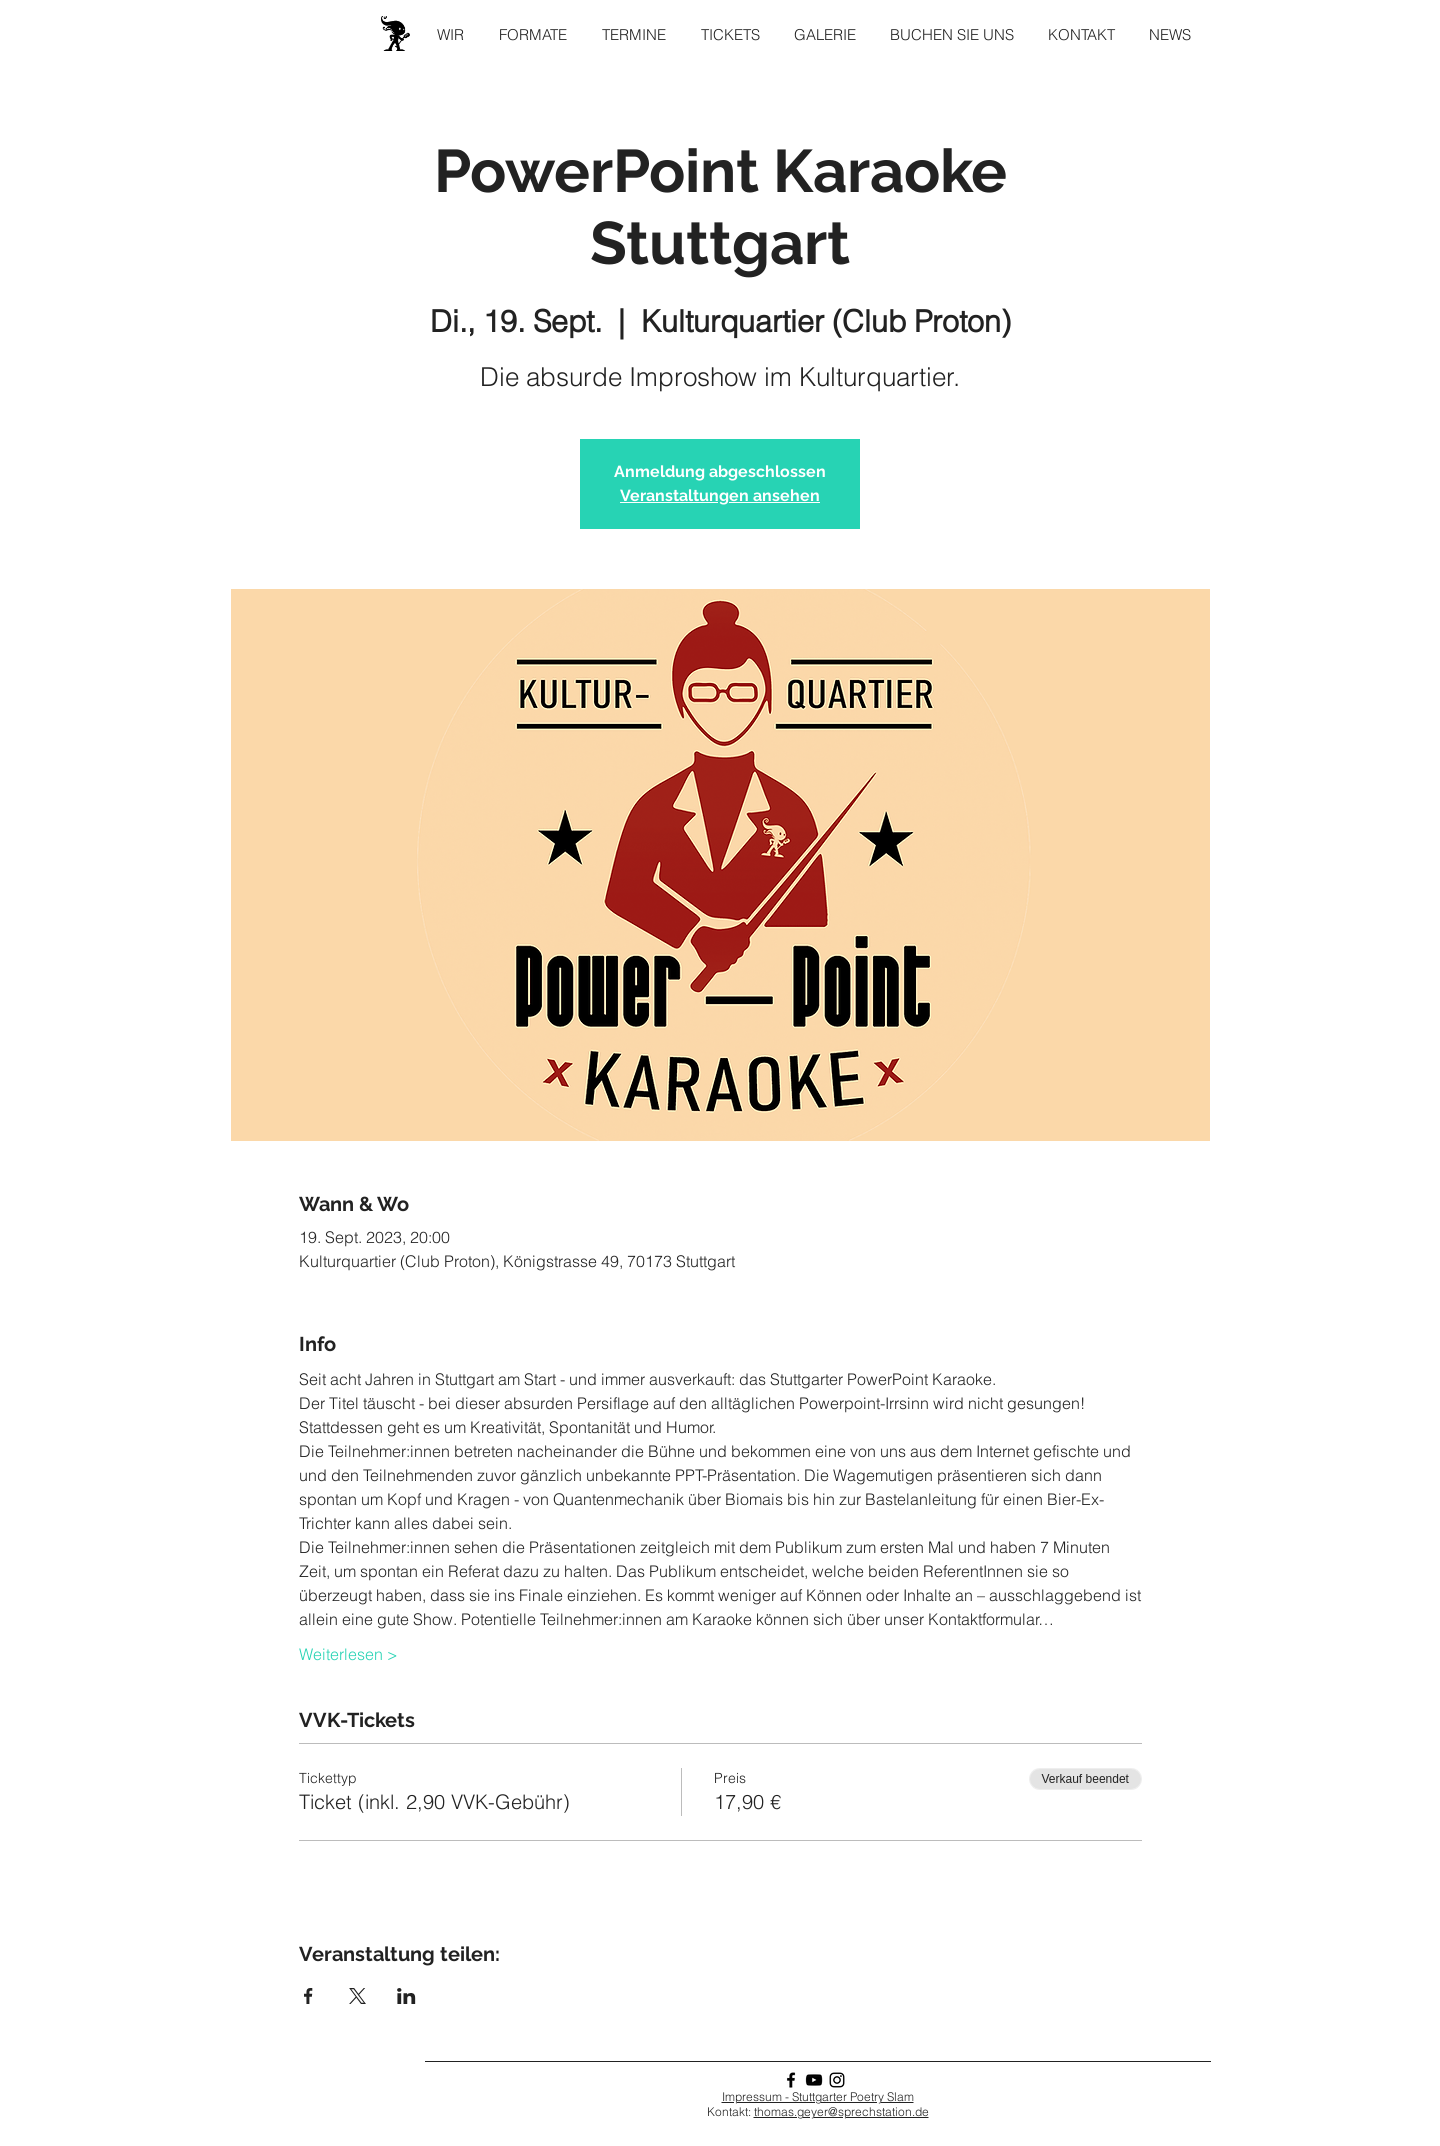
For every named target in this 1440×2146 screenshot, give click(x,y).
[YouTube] (814, 2080)
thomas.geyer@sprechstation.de (841, 2111)
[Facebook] (791, 2080)
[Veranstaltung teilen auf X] (357, 1996)
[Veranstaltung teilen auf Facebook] (308, 1996)
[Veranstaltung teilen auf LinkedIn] (406, 1996)
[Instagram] (837, 2080)
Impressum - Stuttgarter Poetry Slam (818, 2096)
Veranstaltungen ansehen (720, 495)
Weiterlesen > (348, 1654)
